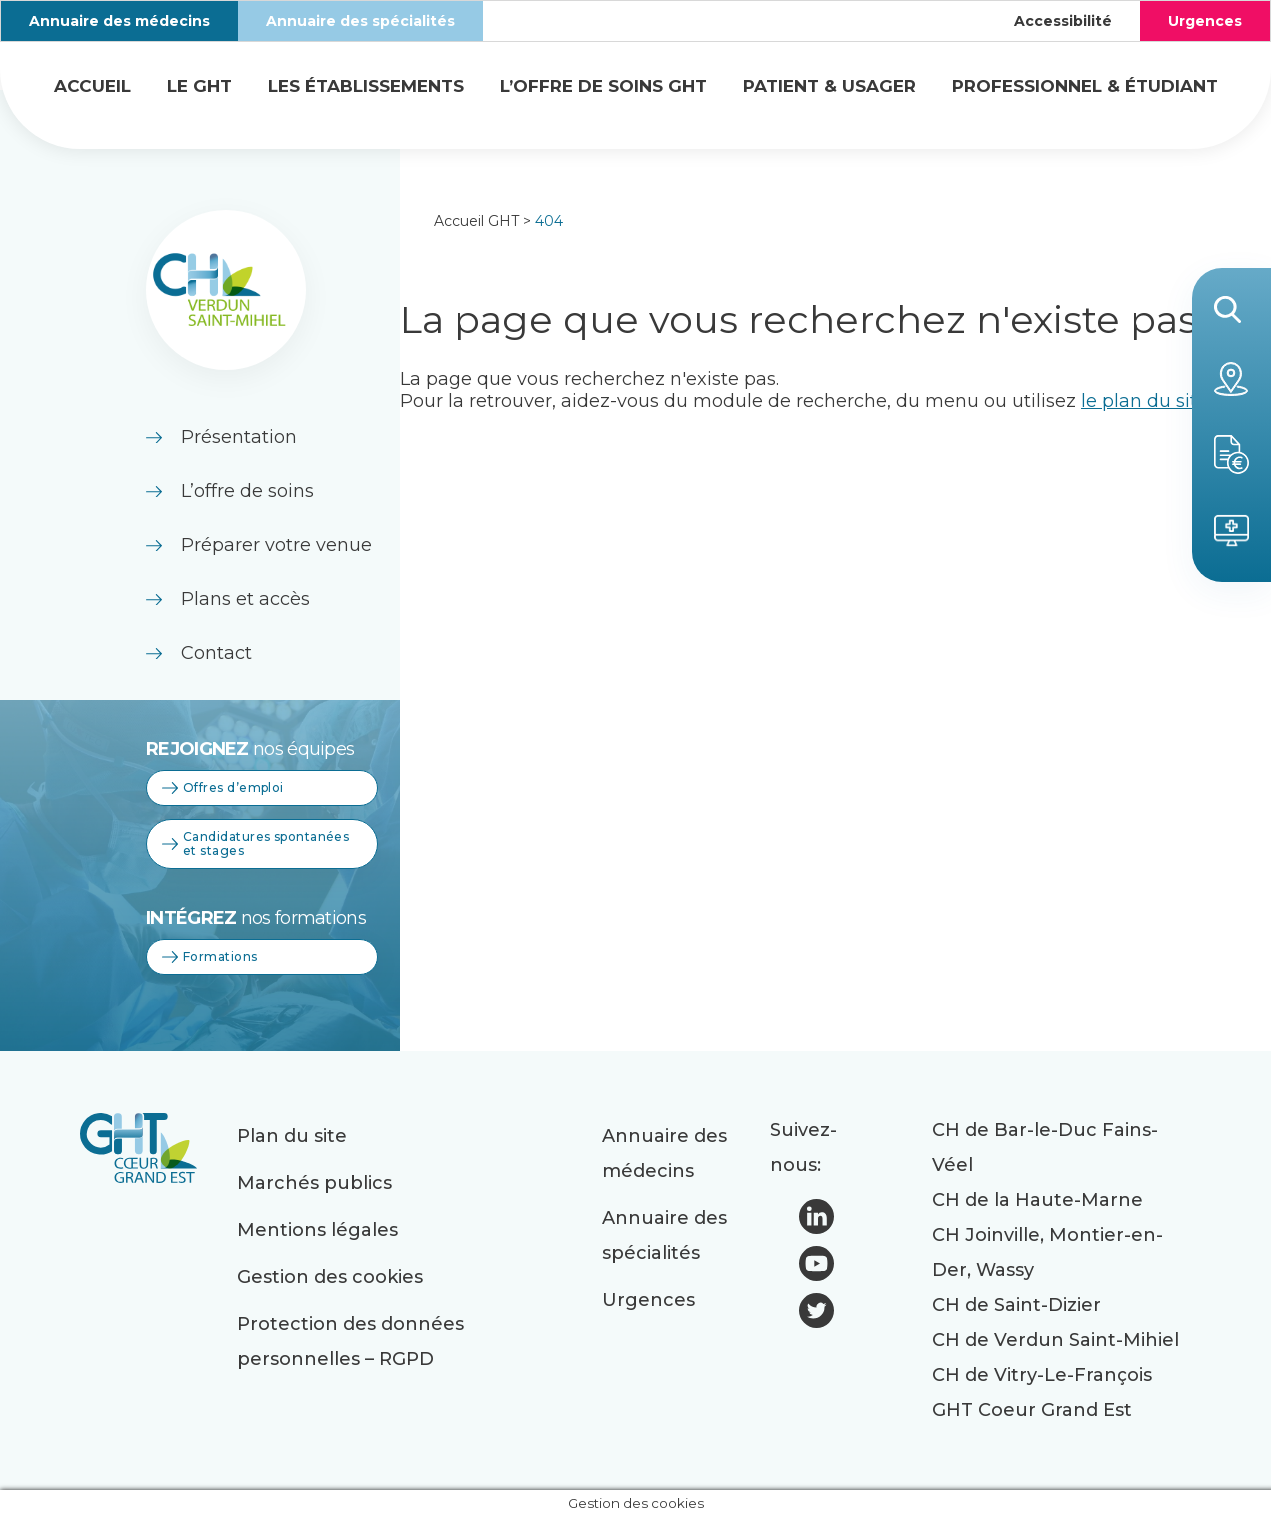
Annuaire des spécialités (360, 21)
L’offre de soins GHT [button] (603, 86)
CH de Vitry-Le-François (1042, 1375)
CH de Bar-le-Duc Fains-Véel (1045, 1147)
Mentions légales (317, 1230)
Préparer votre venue (276, 545)
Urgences (1205, 21)
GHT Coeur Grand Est (1032, 1410)
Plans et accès (245, 599)
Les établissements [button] (366, 86)
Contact (216, 653)
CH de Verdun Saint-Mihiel (1055, 1340)
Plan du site (292, 1136)
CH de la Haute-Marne (1037, 1200)
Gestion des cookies (330, 1277)
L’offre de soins (247, 491)
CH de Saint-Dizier (1016, 1305)
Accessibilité (1063, 21)
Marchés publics (314, 1183)
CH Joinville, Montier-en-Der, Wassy (1047, 1252)
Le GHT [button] (199, 86)
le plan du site (1144, 401)
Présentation (239, 437)
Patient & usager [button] (829, 86)
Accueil (92, 86)
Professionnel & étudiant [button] (1085, 86)
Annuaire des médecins (119, 21)
